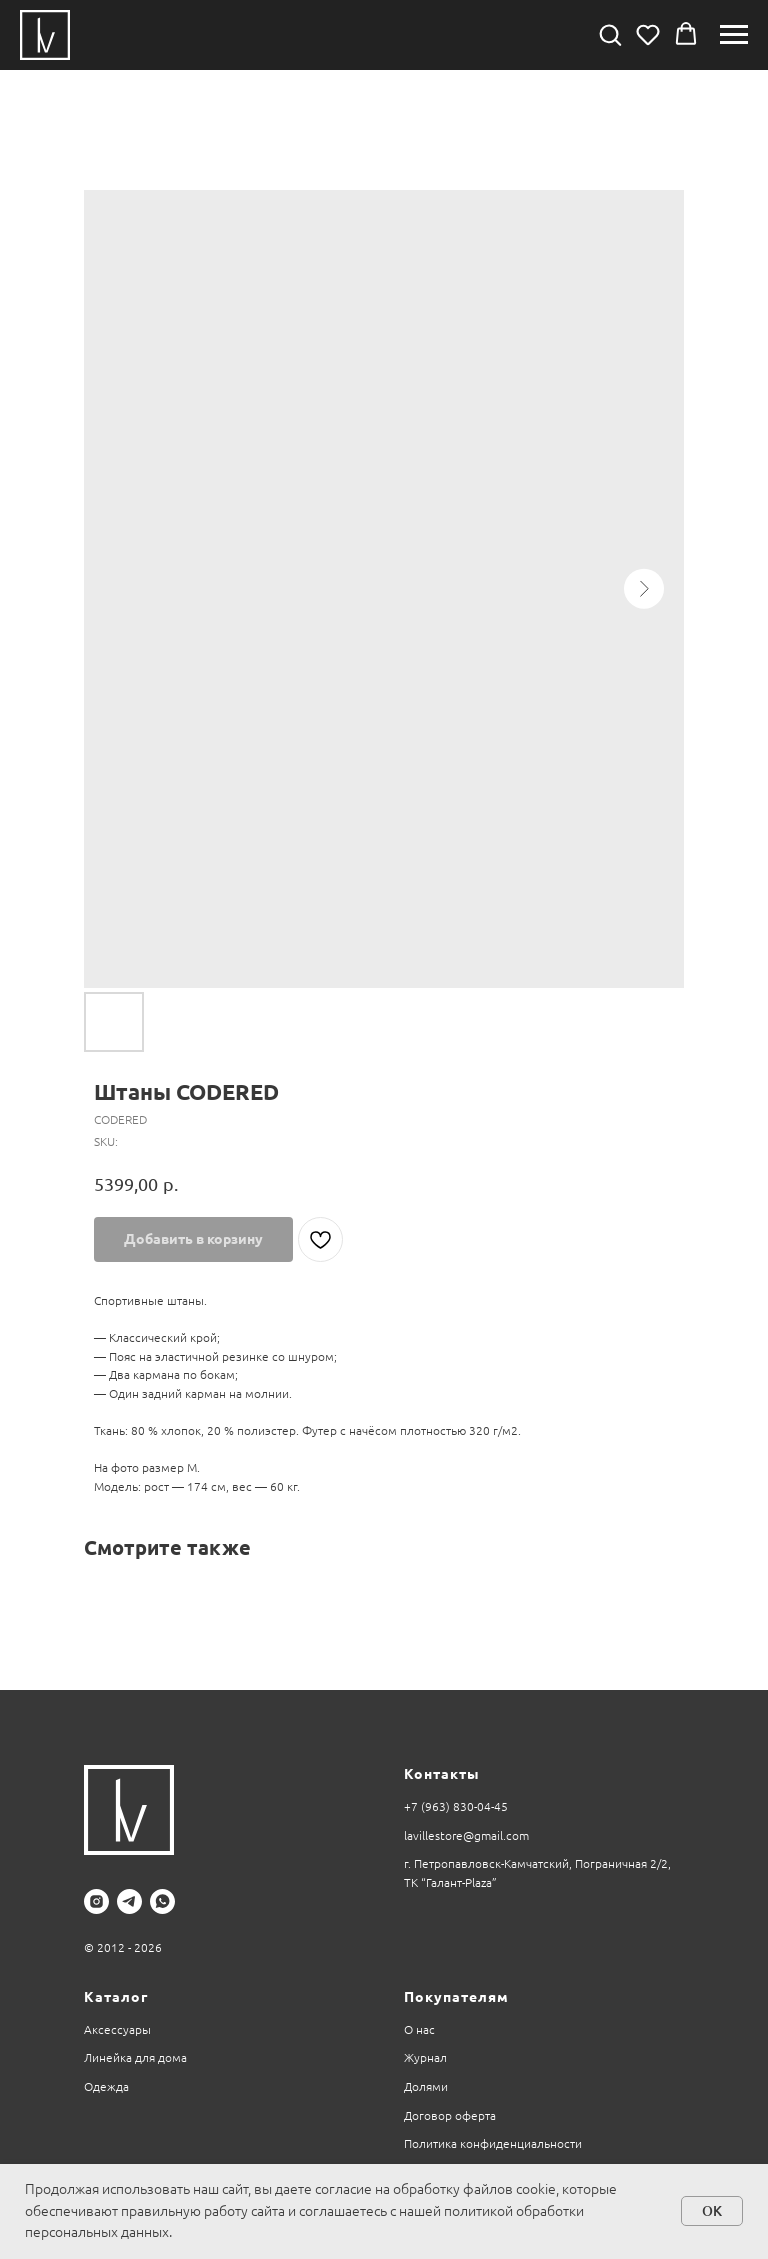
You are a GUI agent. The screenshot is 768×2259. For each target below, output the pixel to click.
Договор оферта (450, 2115)
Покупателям (456, 1997)
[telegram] (129, 1901)
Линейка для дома (135, 2057)
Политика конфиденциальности (493, 2143)
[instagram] (96, 1901)
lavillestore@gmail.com (466, 1835)
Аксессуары (117, 2029)
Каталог (116, 1997)
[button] (610, 34)
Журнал (425, 2057)
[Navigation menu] (734, 35)
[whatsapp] (162, 1901)
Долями (426, 2086)
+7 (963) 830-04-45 (456, 1806)
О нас (419, 2029)
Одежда (106, 2086)
